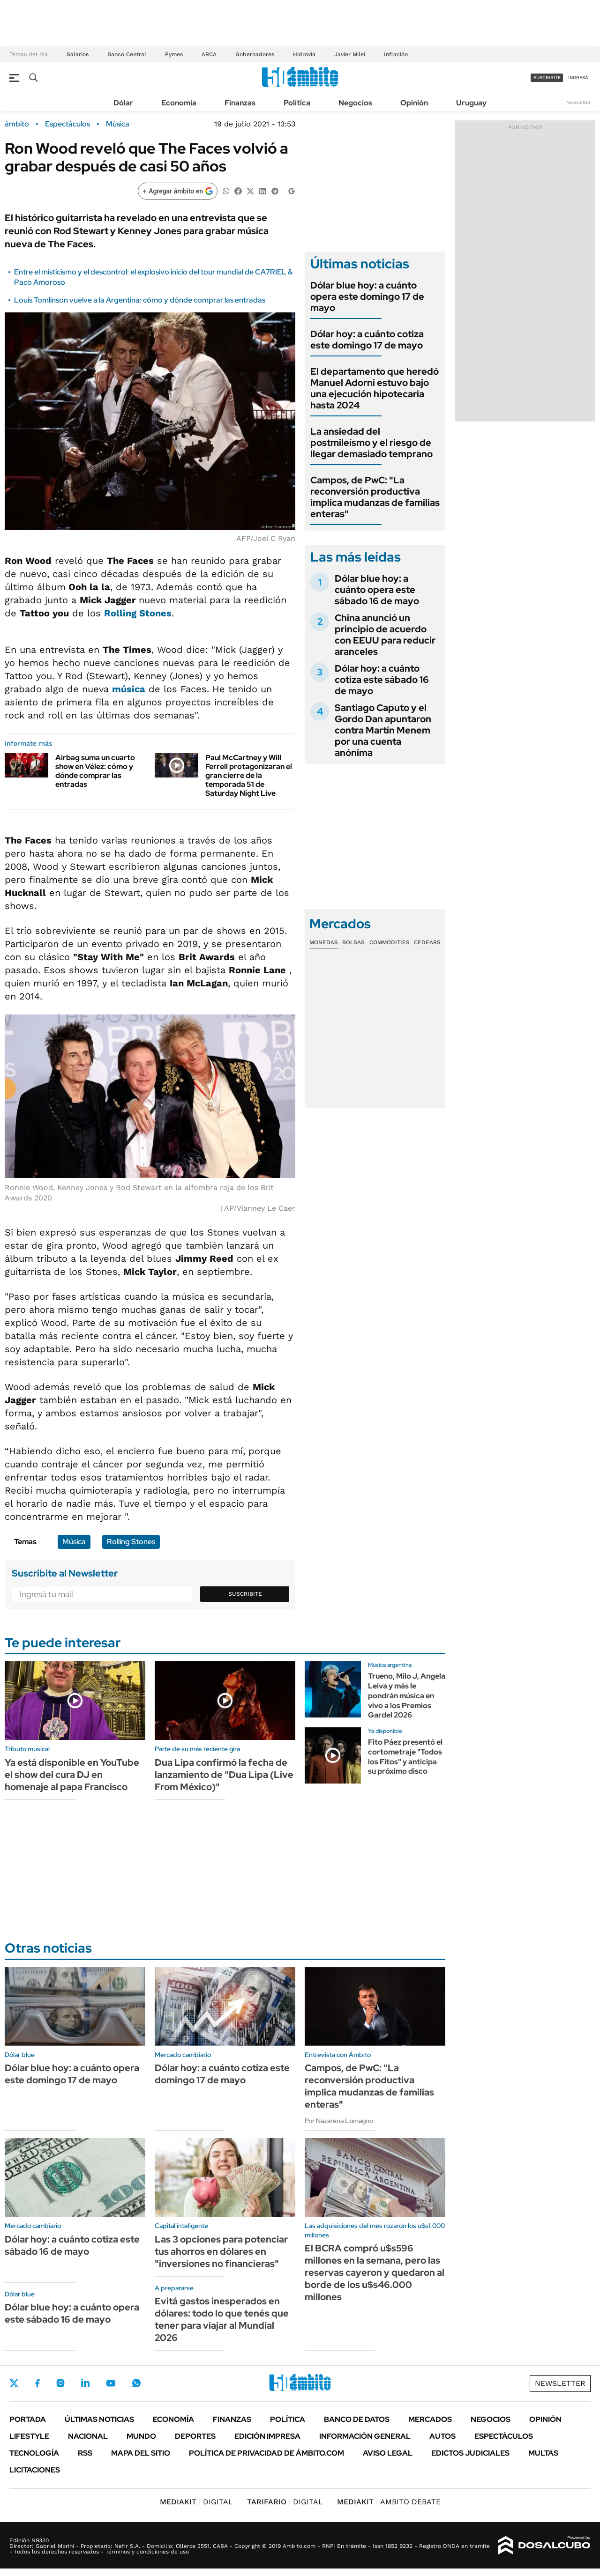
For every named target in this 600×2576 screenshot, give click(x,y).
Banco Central (126, 54)
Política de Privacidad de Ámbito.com (266, 2453)
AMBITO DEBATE (389, 2501)
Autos (442, 2436)
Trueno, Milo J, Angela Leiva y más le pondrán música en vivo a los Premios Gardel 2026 (406, 1695)
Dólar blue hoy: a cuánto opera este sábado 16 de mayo (377, 589)
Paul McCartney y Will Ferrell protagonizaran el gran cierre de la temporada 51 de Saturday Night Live (248, 776)
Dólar (123, 103)
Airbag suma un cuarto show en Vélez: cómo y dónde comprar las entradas (95, 771)
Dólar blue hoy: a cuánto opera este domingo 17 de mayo (367, 296)
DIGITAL (196, 2501)
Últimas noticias (99, 2419)
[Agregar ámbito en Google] (178, 191)
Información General (365, 2436)
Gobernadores (254, 54)
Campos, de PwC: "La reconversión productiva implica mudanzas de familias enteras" (375, 497)
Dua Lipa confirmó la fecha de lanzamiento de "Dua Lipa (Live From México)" (224, 1774)
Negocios (355, 103)
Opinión (414, 103)
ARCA (209, 54)
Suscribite (245, 1594)
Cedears (427, 942)
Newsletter (578, 102)
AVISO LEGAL (387, 2453)
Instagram (60, 2383)
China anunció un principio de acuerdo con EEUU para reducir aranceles (385, 635)
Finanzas (240, 103)
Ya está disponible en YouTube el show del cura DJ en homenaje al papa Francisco (72, 1774)
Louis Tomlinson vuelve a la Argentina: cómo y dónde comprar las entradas (139, 300)
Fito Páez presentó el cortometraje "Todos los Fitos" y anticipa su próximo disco (405, 1756)
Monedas (323, 942)
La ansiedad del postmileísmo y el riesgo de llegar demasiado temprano (371, 442)
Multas (543, 2453)
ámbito (17, 124)
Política (297, 103)
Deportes (195, 2436)
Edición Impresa (267, 2436)
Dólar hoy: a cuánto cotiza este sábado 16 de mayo (382, 679)
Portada (27, 2419)
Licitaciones (34, 2470)
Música (117, 124)
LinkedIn (85, 2383)
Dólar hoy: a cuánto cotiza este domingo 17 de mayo (367, 339)
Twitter (14, 2383)
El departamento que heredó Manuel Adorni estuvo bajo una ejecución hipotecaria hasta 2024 (374, 388)
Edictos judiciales (470, 2453)
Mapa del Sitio (140, 2453)
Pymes (174, 54)
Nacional (88, 2436)
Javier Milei (349, 54)
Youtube (110, 2383)
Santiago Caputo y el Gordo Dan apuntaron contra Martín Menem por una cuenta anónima (383, 730)
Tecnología (34, 2453)
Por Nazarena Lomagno (339, 2121)
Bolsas (353, 942)
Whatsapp (136, 2383)
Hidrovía (304, 54)
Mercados (430, 2419)
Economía (178, 103)
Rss (85, 2453)
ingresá (578, 77)
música (128, 689)
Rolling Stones (138, 613)
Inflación (396, 54)
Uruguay (471, 103)
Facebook (37, 2383)
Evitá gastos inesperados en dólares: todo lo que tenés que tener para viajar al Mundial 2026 (222, 2319)
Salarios (78, 54)
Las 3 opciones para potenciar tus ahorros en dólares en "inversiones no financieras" (221, 2251)
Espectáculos (67, 124)
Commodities (389, 942)
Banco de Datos (357, 2419)
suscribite (547, 77)
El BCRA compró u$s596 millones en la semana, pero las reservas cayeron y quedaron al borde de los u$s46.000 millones (374, 2272)
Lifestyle (29, 2436)
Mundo (141, 2436)
